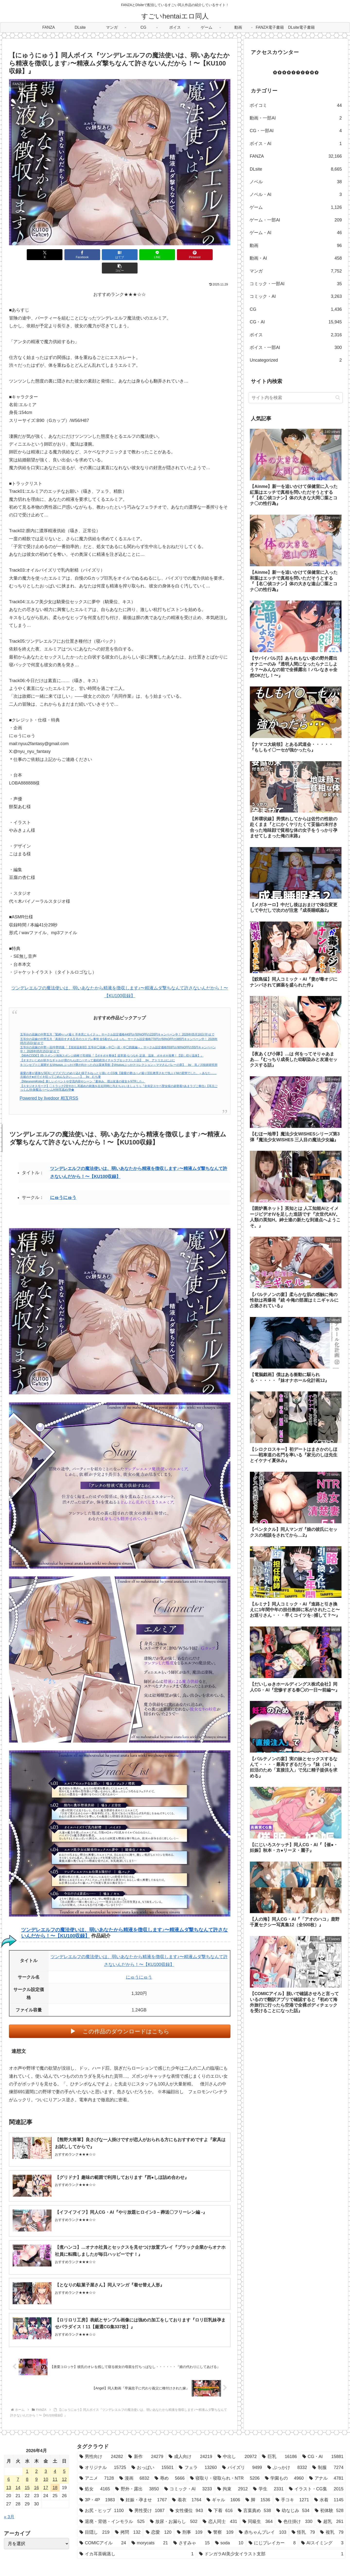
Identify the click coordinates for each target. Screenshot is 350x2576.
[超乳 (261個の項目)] (330, 2508)
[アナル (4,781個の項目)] (326, 2465)
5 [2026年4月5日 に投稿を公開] (64, 2458)
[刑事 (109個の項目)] (190, 2519)
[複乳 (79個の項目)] (331, 2519)
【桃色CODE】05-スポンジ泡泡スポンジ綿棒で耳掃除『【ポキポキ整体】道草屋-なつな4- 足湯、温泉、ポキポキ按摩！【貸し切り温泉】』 (111, 1042)
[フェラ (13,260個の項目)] (198, 2454)
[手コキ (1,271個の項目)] (292, 2486)
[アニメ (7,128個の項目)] (96, 2465)
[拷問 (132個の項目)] (128, 2519)
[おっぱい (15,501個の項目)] (152, 2454)
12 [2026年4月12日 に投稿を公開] (64, 2466)
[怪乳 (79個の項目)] (303, 2519)
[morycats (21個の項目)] (149, 2529)
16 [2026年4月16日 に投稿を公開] (36, 2474)
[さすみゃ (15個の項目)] (191, 2529)
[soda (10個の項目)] (229, 2529)
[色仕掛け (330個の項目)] (295, 2508)
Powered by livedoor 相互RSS (49, 1084)
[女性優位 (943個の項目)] (186, 2497)
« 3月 (9, 2503)
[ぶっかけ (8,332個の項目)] (287, 2454)
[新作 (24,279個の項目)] (145, 2443)
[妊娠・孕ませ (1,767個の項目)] (143, 2486)
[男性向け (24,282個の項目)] (101, 2443)
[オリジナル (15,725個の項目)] (102, 2454)
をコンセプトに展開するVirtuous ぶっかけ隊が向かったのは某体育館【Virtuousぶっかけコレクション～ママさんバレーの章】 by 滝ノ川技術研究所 (119, 1051)
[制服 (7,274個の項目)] (328, 2454)
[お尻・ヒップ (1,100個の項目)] (101, 2497)
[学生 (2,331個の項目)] (268, 2476)
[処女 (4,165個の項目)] (94, 2476)
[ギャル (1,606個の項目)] (223, 2486)
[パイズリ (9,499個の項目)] (242, 2454)
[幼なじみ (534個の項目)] (293, 2497)
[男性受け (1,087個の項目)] (147, 2497)
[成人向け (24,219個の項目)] (190, 2443)
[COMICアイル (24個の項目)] (102, 2529)
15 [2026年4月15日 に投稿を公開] (27, 2474)
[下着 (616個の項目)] (220, 2497)
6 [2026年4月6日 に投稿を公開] (9, 2466)
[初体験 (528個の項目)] (329, 2497)
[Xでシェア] (26, 254)
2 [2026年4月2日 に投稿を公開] (36, 2458)
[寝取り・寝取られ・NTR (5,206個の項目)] (225, 2465)
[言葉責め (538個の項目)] (254, 2497)
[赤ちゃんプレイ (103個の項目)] (263, 2519)
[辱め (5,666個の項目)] (169, 2465)
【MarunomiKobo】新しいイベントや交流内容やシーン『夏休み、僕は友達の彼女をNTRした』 (82, 1068)
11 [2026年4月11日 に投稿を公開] (54, 2466)
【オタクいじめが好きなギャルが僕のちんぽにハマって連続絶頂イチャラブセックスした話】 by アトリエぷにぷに (97, 1047)
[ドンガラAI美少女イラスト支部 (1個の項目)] (271, 2540)
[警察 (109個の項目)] (221, 2519)
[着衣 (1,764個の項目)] (186, 2486)
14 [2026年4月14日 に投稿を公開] (18, 2474)
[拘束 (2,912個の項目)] (232, 2476)
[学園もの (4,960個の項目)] (284, 2465)
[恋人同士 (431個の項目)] (220, 2508)
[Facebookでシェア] (64, 254)
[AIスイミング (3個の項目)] (322, 2529)
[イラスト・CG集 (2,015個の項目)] (316, 2476)
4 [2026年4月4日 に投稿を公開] (55, 2458)
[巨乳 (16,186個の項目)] (279, 2443)
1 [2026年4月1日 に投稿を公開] (27, 2458)
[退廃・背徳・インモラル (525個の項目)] (112, 2508)
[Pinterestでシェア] (175, 254)
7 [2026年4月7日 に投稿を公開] (18, 2466)
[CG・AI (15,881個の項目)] (323, 2443)
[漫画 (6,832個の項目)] (134, 2465)
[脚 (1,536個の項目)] (257, 2486)
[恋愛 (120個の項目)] (159, 2519)
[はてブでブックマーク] (101, 254)
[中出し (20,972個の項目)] (237, 2443)
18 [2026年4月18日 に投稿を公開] (54, 2474)
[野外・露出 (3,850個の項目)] (137, 2476)
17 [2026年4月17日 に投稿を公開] (45, 2474)
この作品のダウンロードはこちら (126, 2018)
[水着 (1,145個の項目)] (329, 2486)
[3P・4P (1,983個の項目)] (97, 2486)
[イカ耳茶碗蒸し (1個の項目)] (136, 2540)
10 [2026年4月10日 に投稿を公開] (45, 2466)
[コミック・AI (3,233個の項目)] (188, 2476)
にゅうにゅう (63, 1184)
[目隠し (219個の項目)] (94, 2519)
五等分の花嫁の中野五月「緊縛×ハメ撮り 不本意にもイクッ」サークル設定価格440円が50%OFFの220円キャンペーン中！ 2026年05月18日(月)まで (117, 1021)
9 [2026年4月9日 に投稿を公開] (36, 2466)
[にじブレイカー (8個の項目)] (272, 2529)
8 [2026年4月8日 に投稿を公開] (27, 2466)
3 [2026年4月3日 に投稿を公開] (45, 2458)
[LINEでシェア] (138, 254)
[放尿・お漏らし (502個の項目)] (174, 2508)
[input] (296, 397)
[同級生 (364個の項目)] (257, 2508)
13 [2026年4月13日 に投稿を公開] (8, 2474)
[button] (212, 254)
